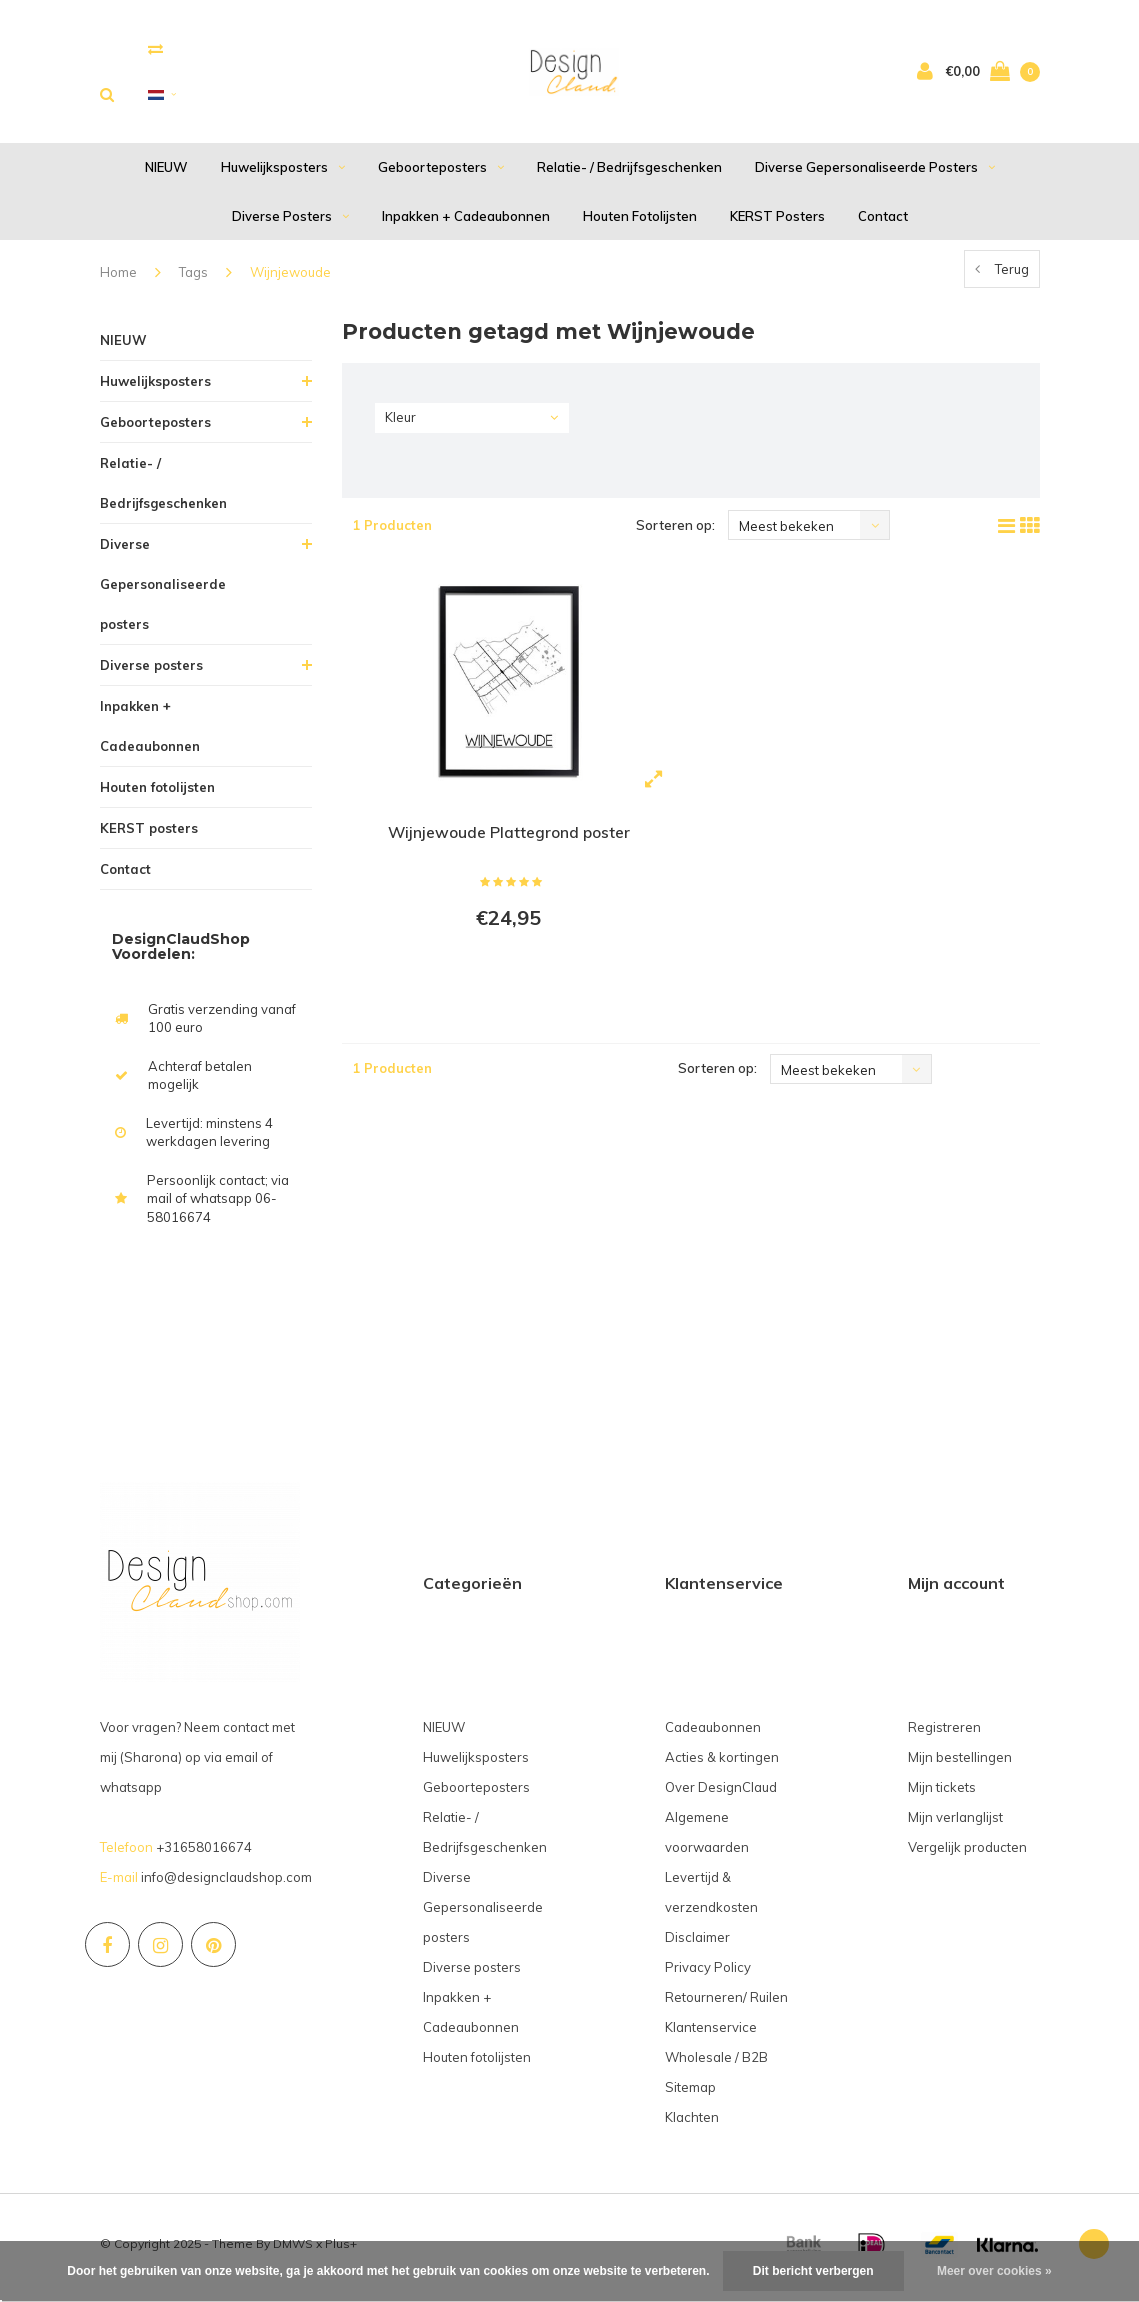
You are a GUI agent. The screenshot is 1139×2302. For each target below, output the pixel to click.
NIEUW (166, 175)
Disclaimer (697, 1944)
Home (118, 280)
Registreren (944, 1734)
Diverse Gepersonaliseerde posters (875, 175)
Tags (193, 280)
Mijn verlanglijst (955, 1824)
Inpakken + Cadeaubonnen (466, 223)
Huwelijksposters (283, 175)
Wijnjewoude (290, 280)
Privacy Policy (708, 1974)
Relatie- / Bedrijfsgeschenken (629, 175)
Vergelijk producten (967, 1854)
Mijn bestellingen (960, 1764)
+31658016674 (204, 1854)
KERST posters (777, 223)
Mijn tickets (942, 1794)
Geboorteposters (441, 175)
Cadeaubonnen (713, 1734)
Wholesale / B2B (716, 2064)
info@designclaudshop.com (226, 1884)
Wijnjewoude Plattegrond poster (508, 840)
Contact (883, 223)
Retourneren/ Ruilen (726, 2004)
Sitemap (690, 2094)
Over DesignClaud (721, 1794)
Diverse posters (290, 223)
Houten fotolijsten (640, 223)
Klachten (692, 2124)
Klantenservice (711, 2034)
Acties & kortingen (722, 1764)
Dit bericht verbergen (813, 2271)
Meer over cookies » (994, 2271)
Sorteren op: (675, 533)
